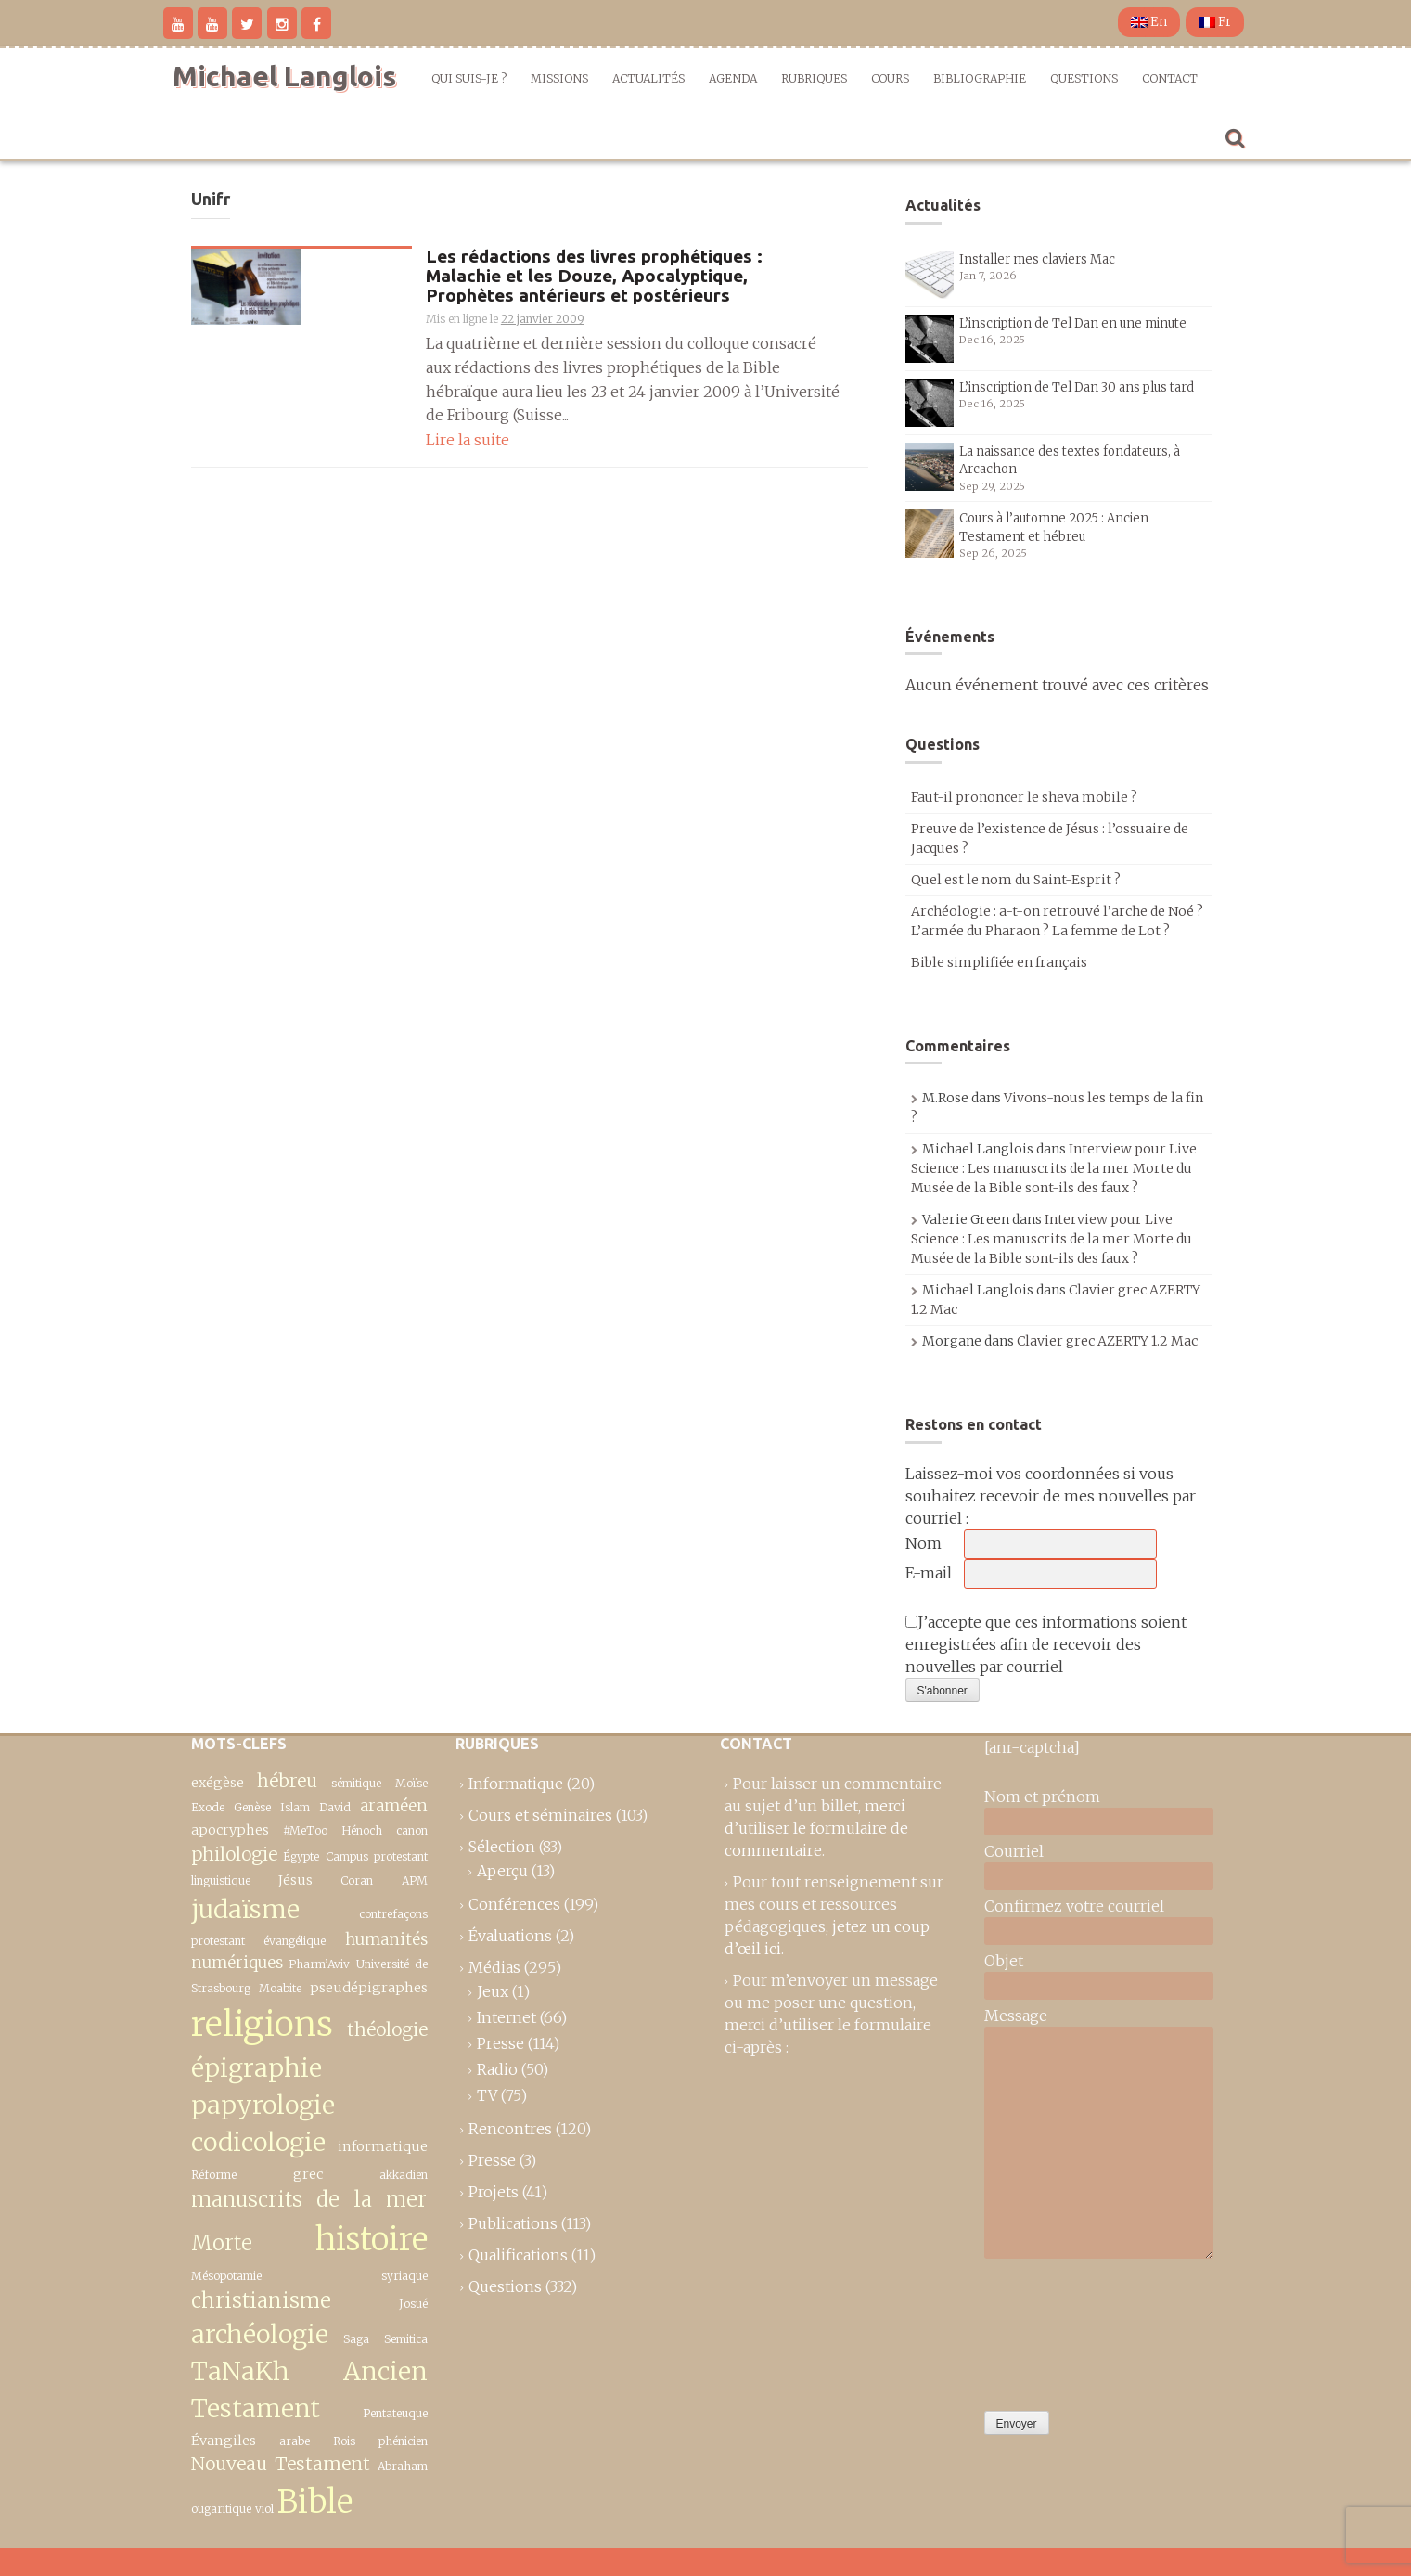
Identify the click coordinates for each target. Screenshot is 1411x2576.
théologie (387, 2029)
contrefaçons (393, 1914)
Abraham (403, 2466)
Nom (923, 1543)
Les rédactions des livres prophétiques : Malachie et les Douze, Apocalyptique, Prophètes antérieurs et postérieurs (594, 276)
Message (1015, 2015)
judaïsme (245, 1909)
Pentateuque (395, 2413)
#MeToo (305, 1830)
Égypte (301, 1856)
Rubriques (814, 78)
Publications (513, 2223)
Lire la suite (467, 440)
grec (308, 2174)
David (335, 1807)
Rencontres (510, 2128)
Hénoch (361, 1830)
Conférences (514, 1904)
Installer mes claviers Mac (1037, 259)
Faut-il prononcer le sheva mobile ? (1024, 797)
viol (264, 2509)
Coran (356, 1880)
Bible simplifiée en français (999, 962)
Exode (207, 1807)
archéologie (259, 2334)
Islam (295, 1807)
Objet (1003, 1960)
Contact (1170, 78)
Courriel (1014, 1851)
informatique (383, 2146)
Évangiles (223, 2440)
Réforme (214, 2175)
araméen (394, 1806)
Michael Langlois (284, 76)
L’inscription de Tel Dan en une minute (1073, 323)
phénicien (403, 2441)
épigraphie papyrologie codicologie (263, 2105)
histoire (371, 2239)
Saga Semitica (385, 2339)
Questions (1084, 78)
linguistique (220, 1880)
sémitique (356, 1783)
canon (412, 1830)
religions (262, 2024)
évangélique (294, 1941)
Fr (1215, 22)
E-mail (928, 1573)
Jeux (492, 1991)
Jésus (295, 1880)
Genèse (252, 1807)
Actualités (648, 78)
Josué (413, 2304)
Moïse (411, 1783)
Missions (559, 78)
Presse (500, 2043)
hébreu (287, 1781)
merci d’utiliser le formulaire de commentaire (816, 1828)
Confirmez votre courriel (1074, 1906)
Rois (344, 2441)
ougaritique (221, 2509)
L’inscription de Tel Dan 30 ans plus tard (1076, 387)
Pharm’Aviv (319, 1964)
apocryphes (230, 1830)
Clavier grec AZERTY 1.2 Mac (1107, 1341)
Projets (493, 2192)
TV (487, 2095)
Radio (497, 2069)
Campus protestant (377, 1856)
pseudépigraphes (369, 1987)
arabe (294, 2441)
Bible (315, 2501)
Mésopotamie (226, 2276)
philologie (234, 1854)
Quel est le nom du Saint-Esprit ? (1016, 879)
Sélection (501, 1846)
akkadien (403, 2175)
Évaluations (510, 1935)
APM (415, 1880)
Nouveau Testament (281, 2464)
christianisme (261, 2300)
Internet (506, 2017)
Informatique (515, 1783)
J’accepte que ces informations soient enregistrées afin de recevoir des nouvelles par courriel (1046, 1644)
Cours (890, 78)
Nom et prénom (1042, 1796)
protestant (218, 1941)
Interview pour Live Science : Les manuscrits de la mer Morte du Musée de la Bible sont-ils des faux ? (1054, 1168)
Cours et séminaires (540, 1815)
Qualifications (518, 2255)
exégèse (217, 1782)
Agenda (733, 78)
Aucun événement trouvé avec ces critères (1057, 685)
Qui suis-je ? (469, 78)
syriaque (404, 2276)
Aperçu (502, 1870)
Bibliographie (979, 78)
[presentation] (1060, 2330)
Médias (494, 1967)
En (1149, 22)
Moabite (280, 1988)
